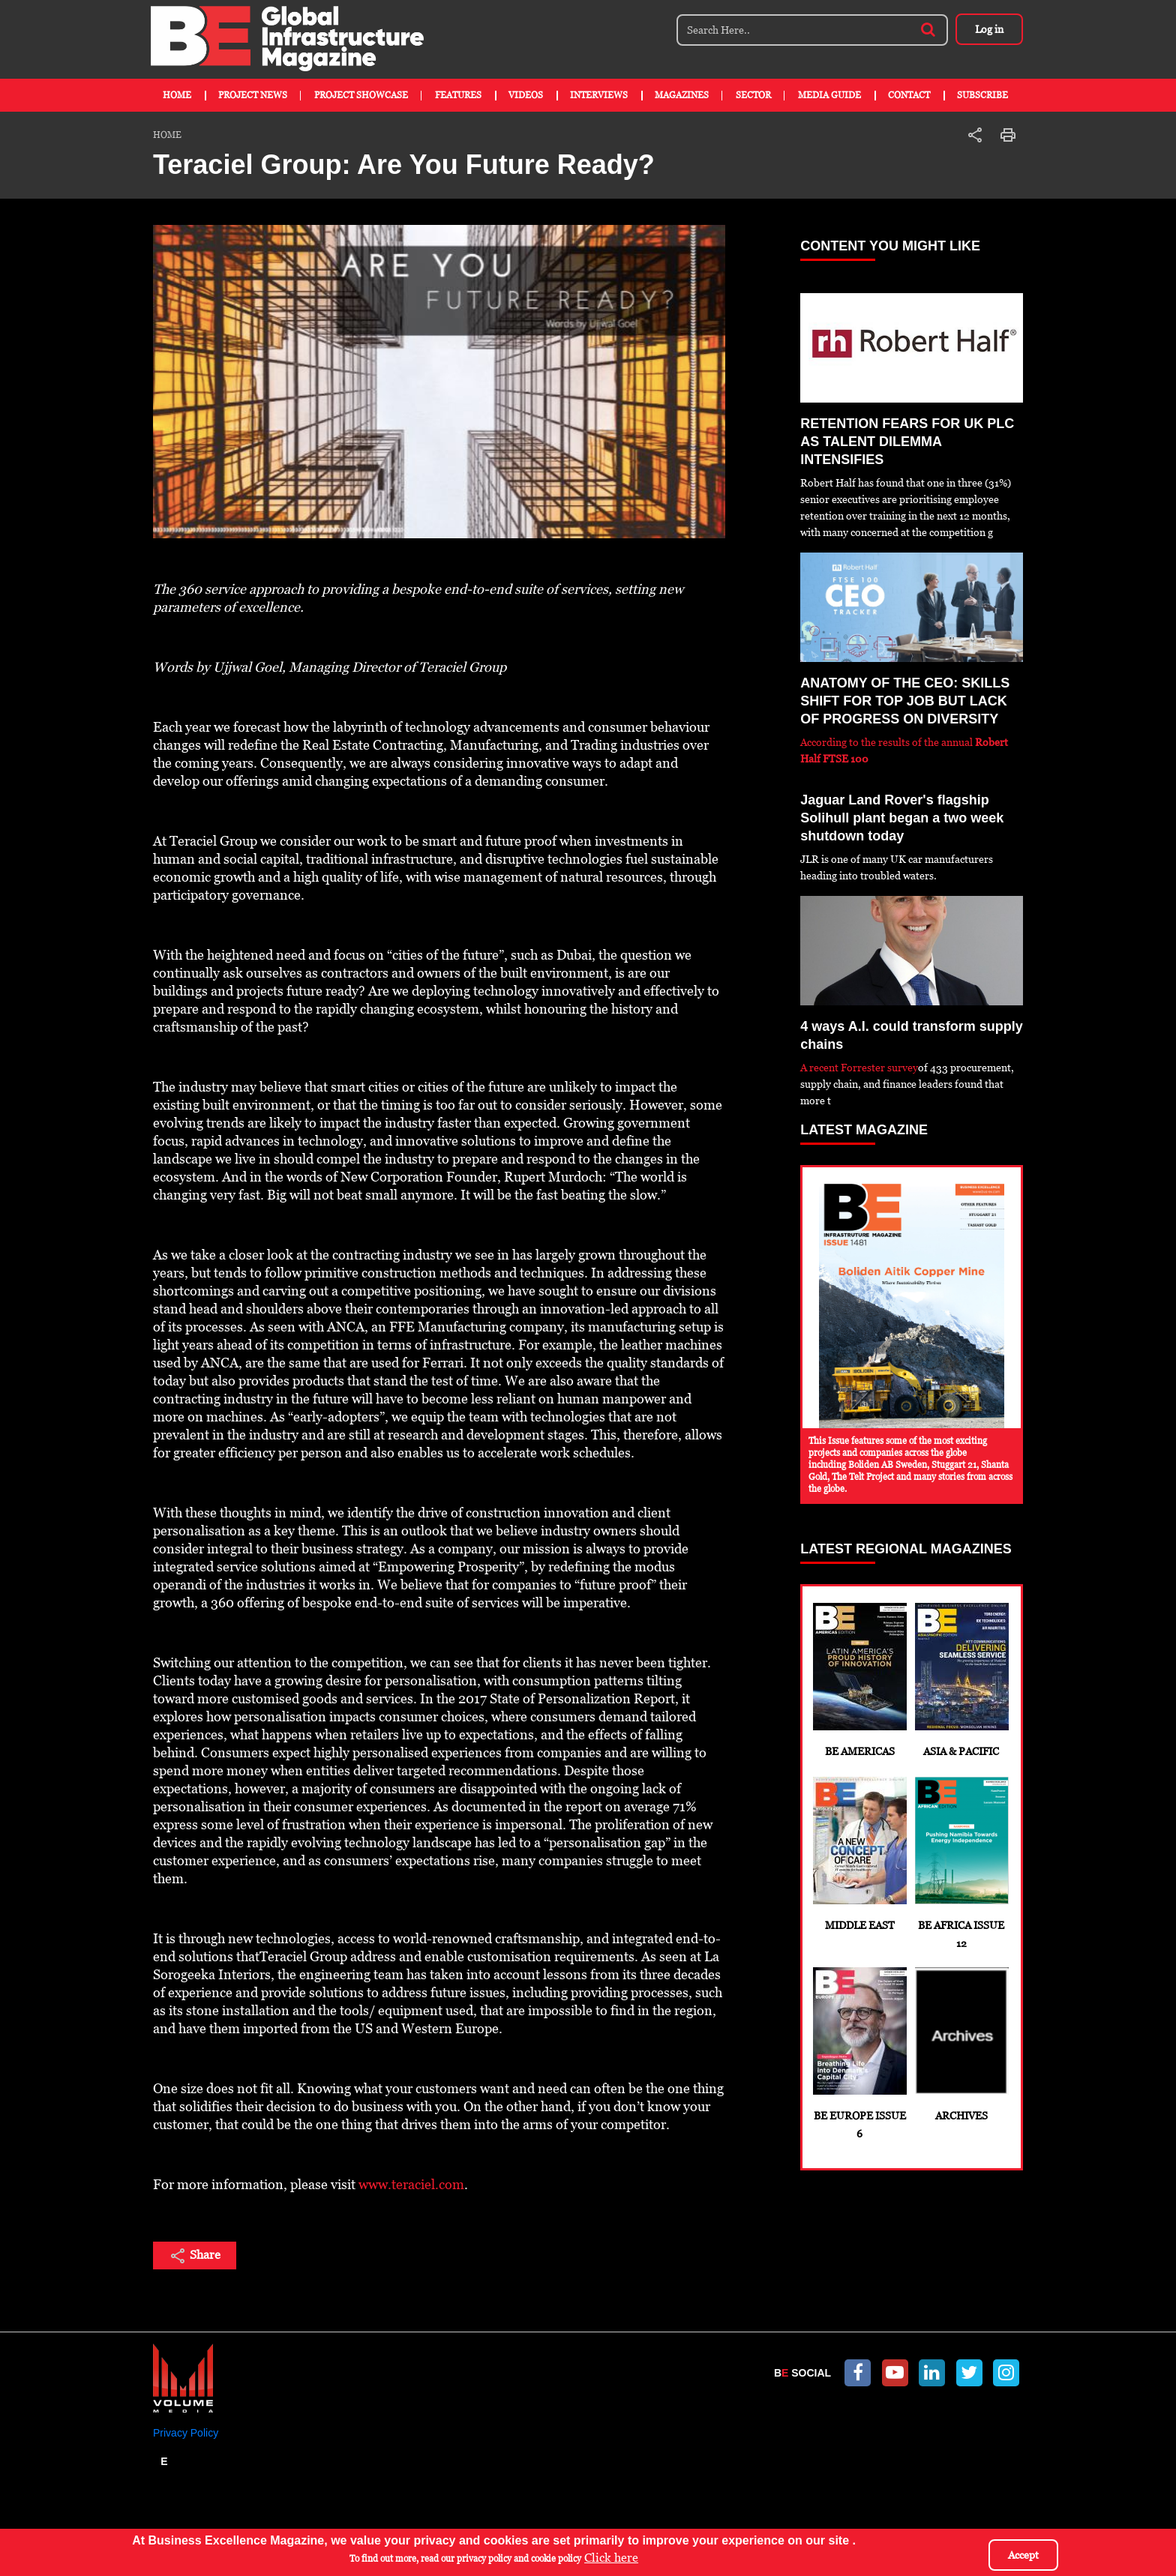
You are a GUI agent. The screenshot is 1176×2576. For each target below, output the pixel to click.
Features (458, 95)
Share (194, 2256)
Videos (525, 95)
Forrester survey (879, 1068)
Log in (989, 29)
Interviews (599, 95)
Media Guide (829, 95)
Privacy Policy (185, 2433)
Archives (961, 2044)
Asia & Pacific (961, 1680)
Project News (252, 95)
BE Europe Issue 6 (859, 2053)
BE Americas (859, 1680)
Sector (753, 95)
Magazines (682, 95)
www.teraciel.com (411, 2184)
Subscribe (982, 95)
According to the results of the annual (887, 742)
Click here (611, 2558)
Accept (1023, 2556)
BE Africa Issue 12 (961, 1863)
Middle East (859, 1854)
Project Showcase (361, 95)
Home (177, 95)
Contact (909, 95)
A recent (820, 1068)
